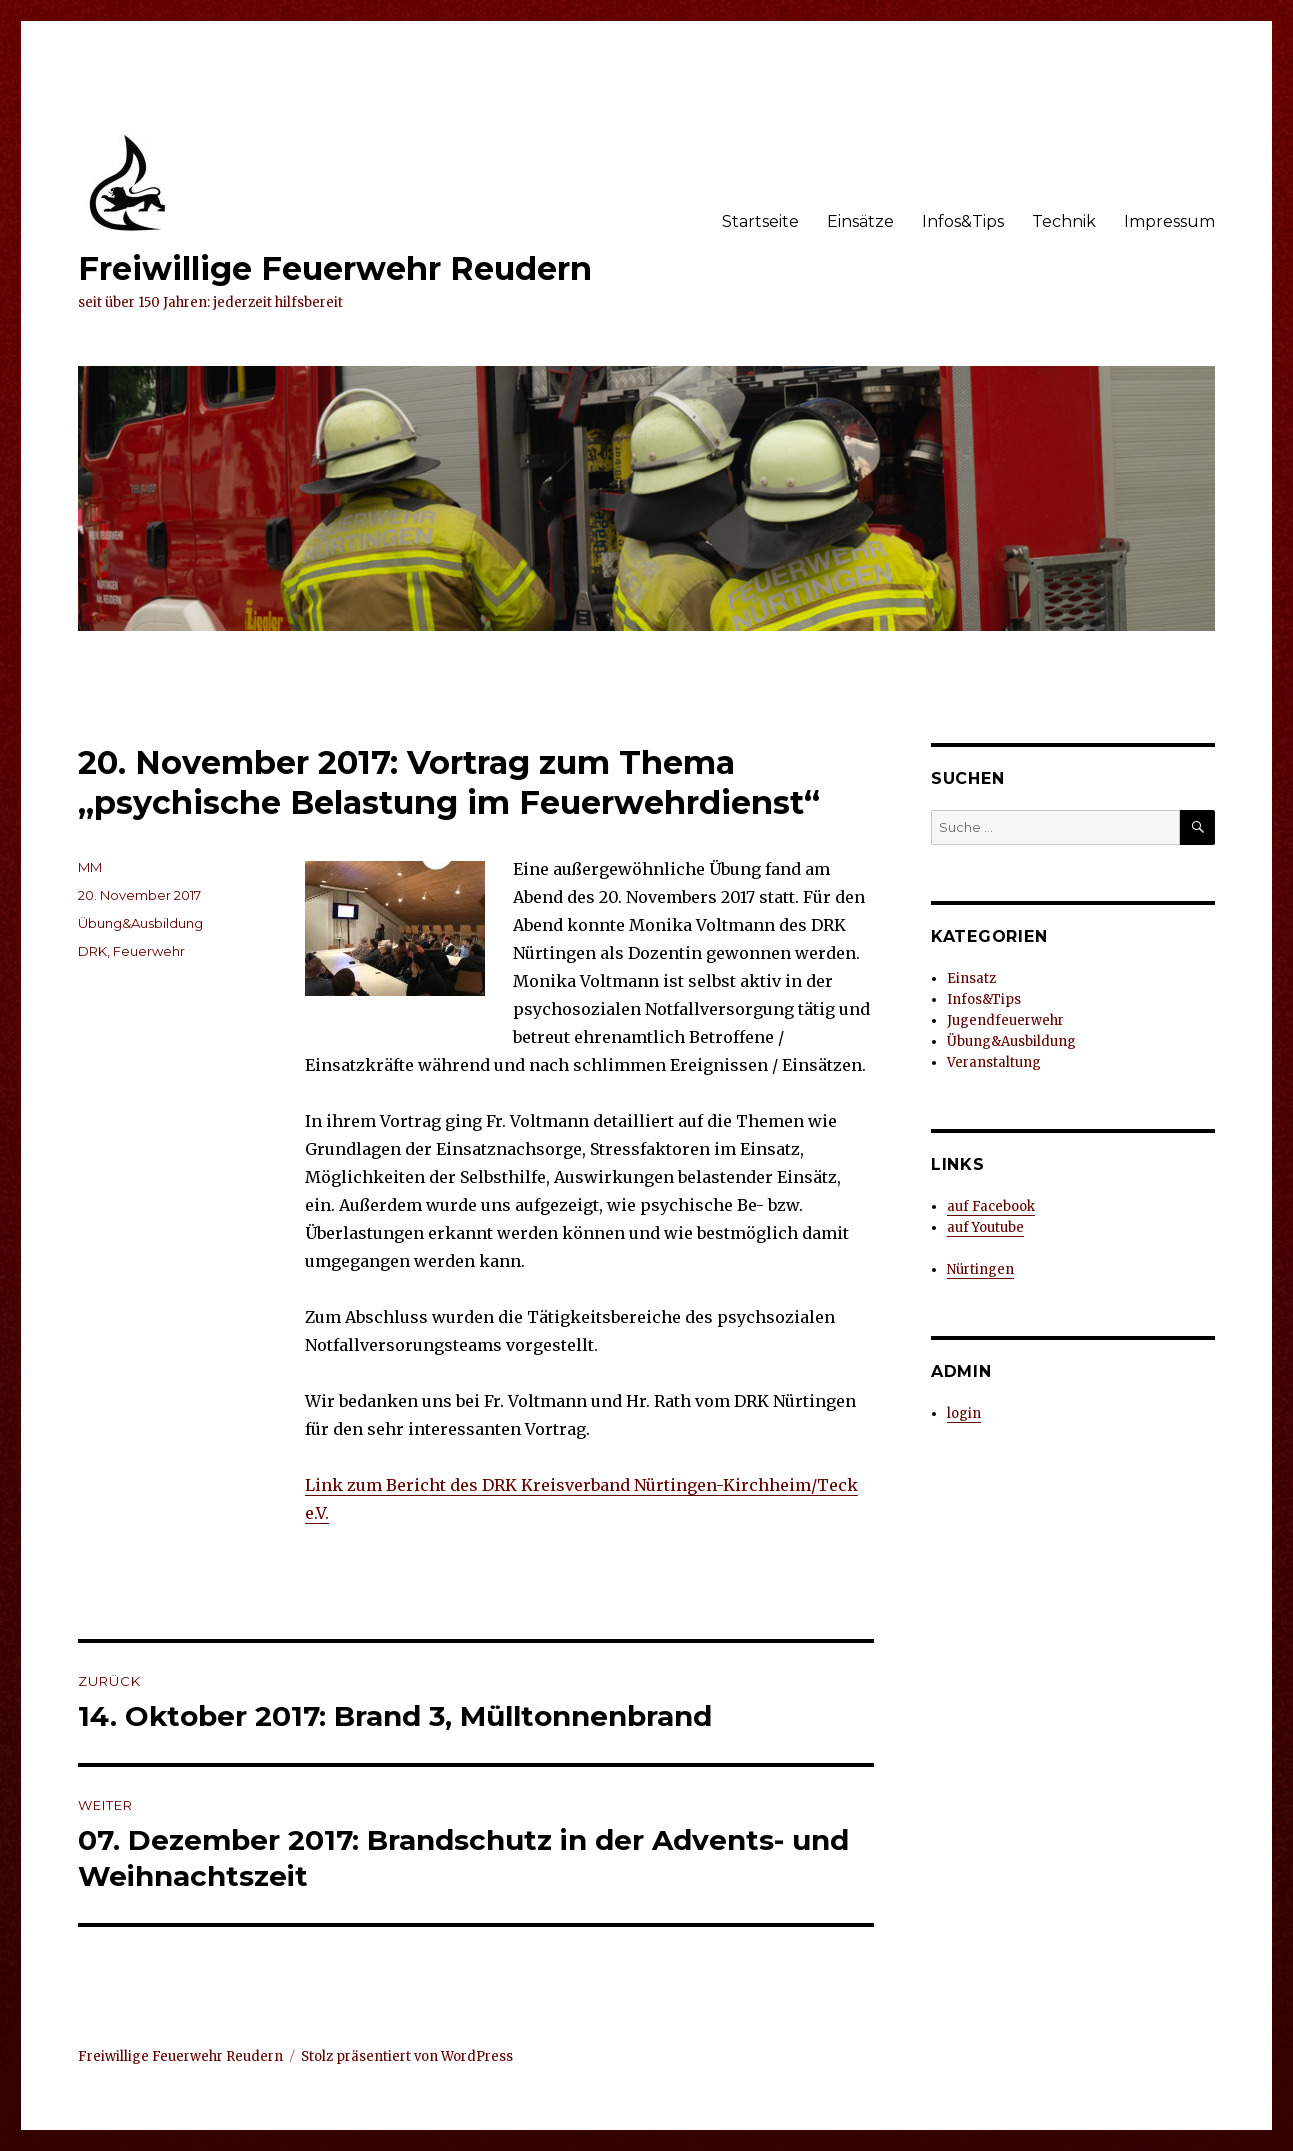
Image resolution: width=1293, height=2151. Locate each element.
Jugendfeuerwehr (1005, 1020)
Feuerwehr (149, 951)
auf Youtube (985, 1227)
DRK (92, 951)
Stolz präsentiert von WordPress (407, 2056)
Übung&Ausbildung (140, 923)
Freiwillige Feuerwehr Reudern (335, 268)
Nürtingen (980, 1269)
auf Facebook (991, 1206)
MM (90, 867)
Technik (1064, 221)
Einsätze (860, 221)
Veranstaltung (994, 1062)
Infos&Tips (963, 221)
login (964, 1413)
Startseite (760, 221)
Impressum (1169, 221)
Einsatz (971, 978)
